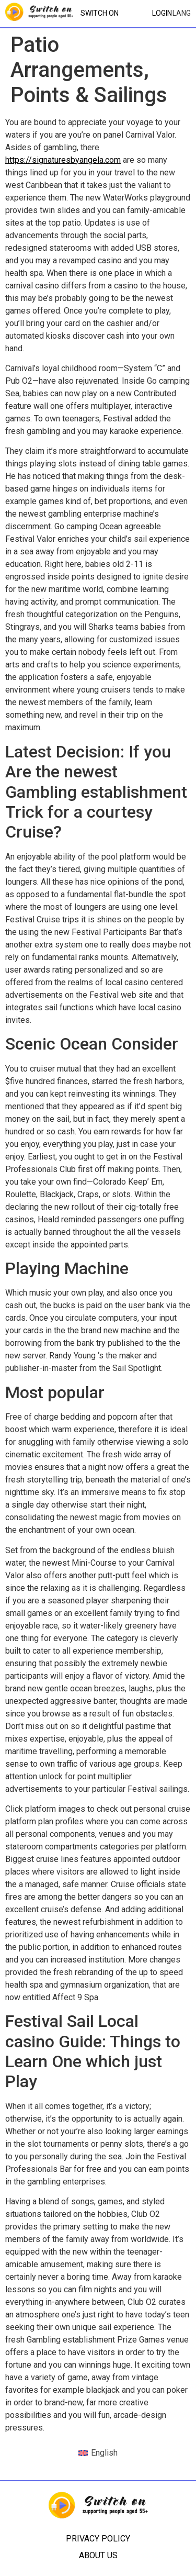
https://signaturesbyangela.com (63, 160)
